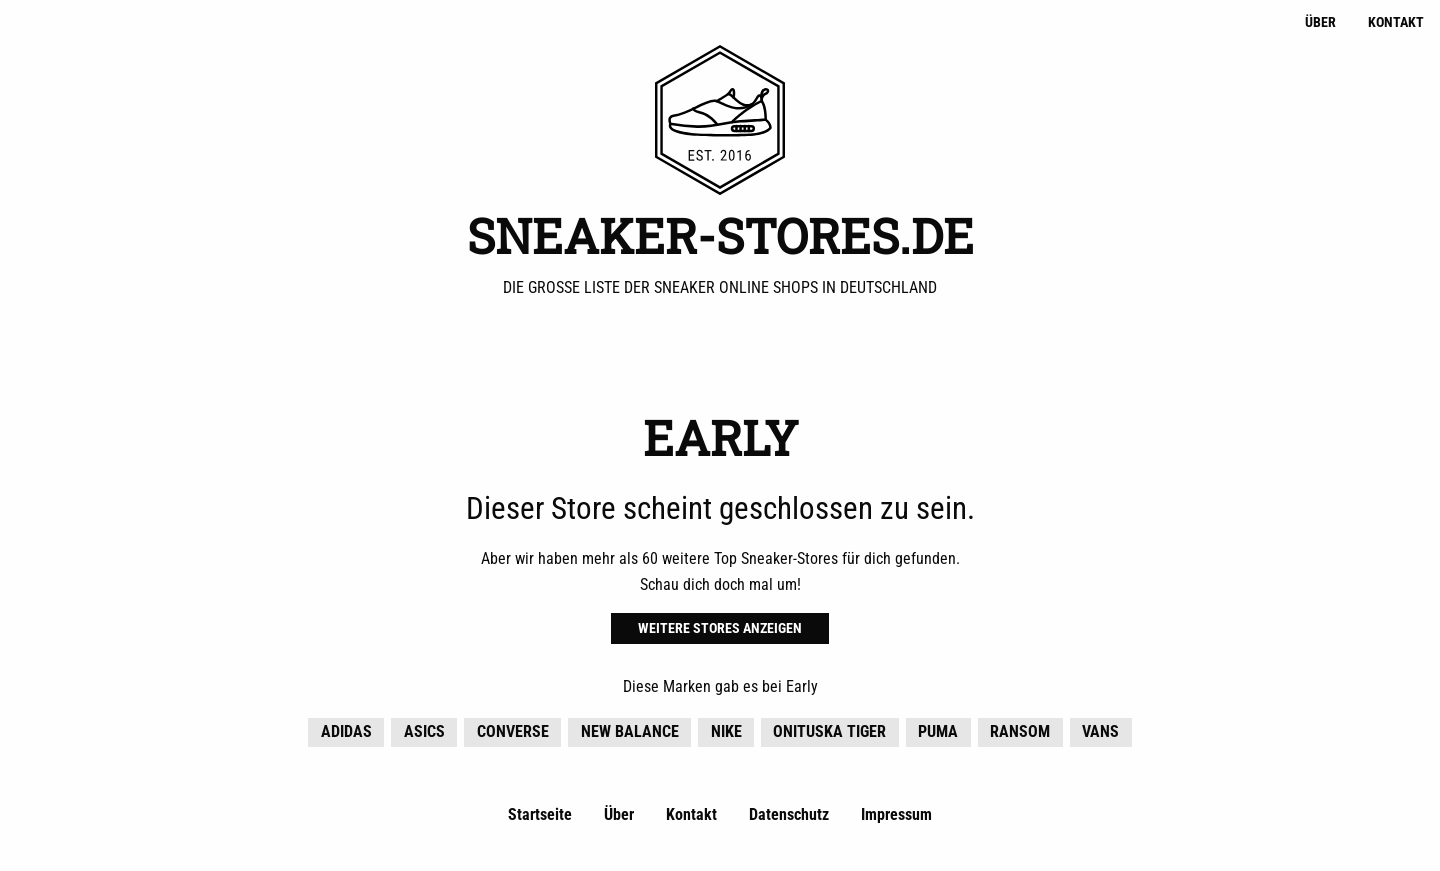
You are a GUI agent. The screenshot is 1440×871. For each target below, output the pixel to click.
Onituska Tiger (829, 731)
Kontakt (1396, 22)
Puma (938, 731)
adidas (346, 731)
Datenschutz (789, 814)
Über (1320, 22)
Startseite (540, 814)
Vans (1100, 731)
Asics (424, 731)
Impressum (896, 814)
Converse (513, 731)
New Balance (630, 731)
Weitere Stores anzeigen (720, 628)
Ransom (1020, 731)
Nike (726, 731)
